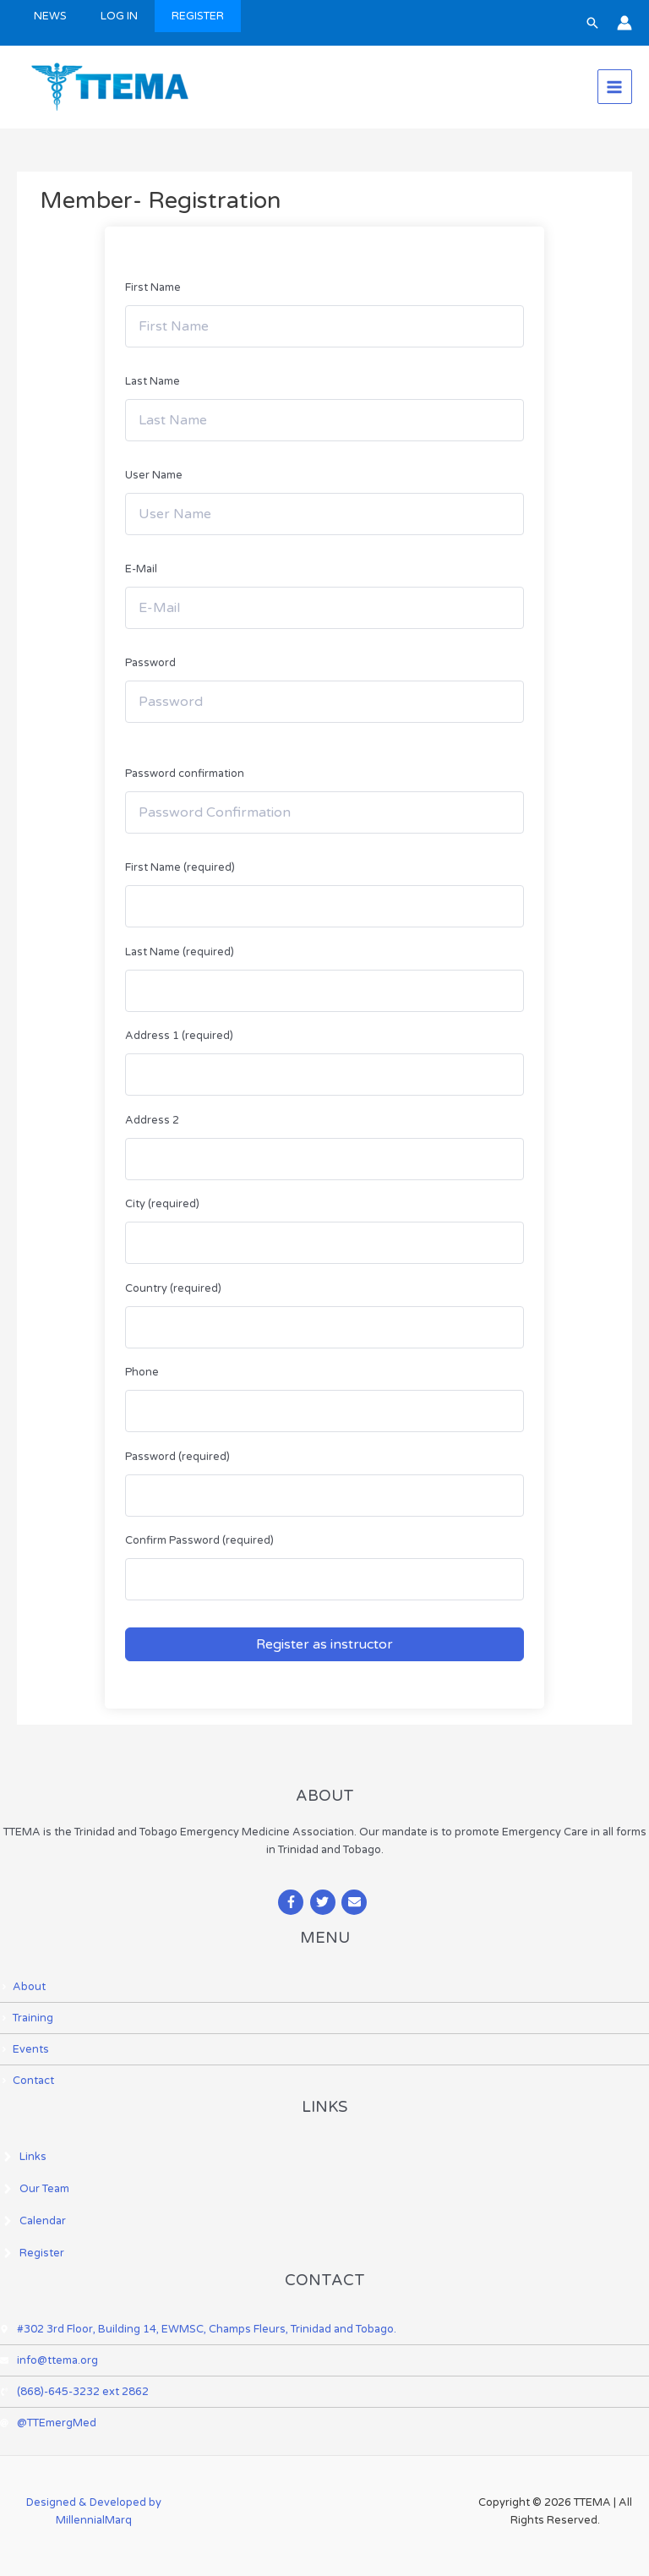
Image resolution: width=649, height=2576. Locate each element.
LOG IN (119, 16)
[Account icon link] (624, 22)
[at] (48, 2423)
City (162, 1204)
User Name (154, 475)
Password (150, 663)
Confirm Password (199, 1540)
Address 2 (152, 1120)
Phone (142, 1372)
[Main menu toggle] (614, 86)
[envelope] (356, 1902)
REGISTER (198, 16)
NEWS (50, 16)
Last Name (152, 381)
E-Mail (141, 569)
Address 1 (179, 1035)
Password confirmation (184, 773)
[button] (592, 22)
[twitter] (325, 1902)
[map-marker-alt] (198, 2329)
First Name (153, 287)
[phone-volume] (74, 2391)
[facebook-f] (293, 1902)
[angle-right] (23, 1987)
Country (173, 1288)
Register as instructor (324, 1644)
